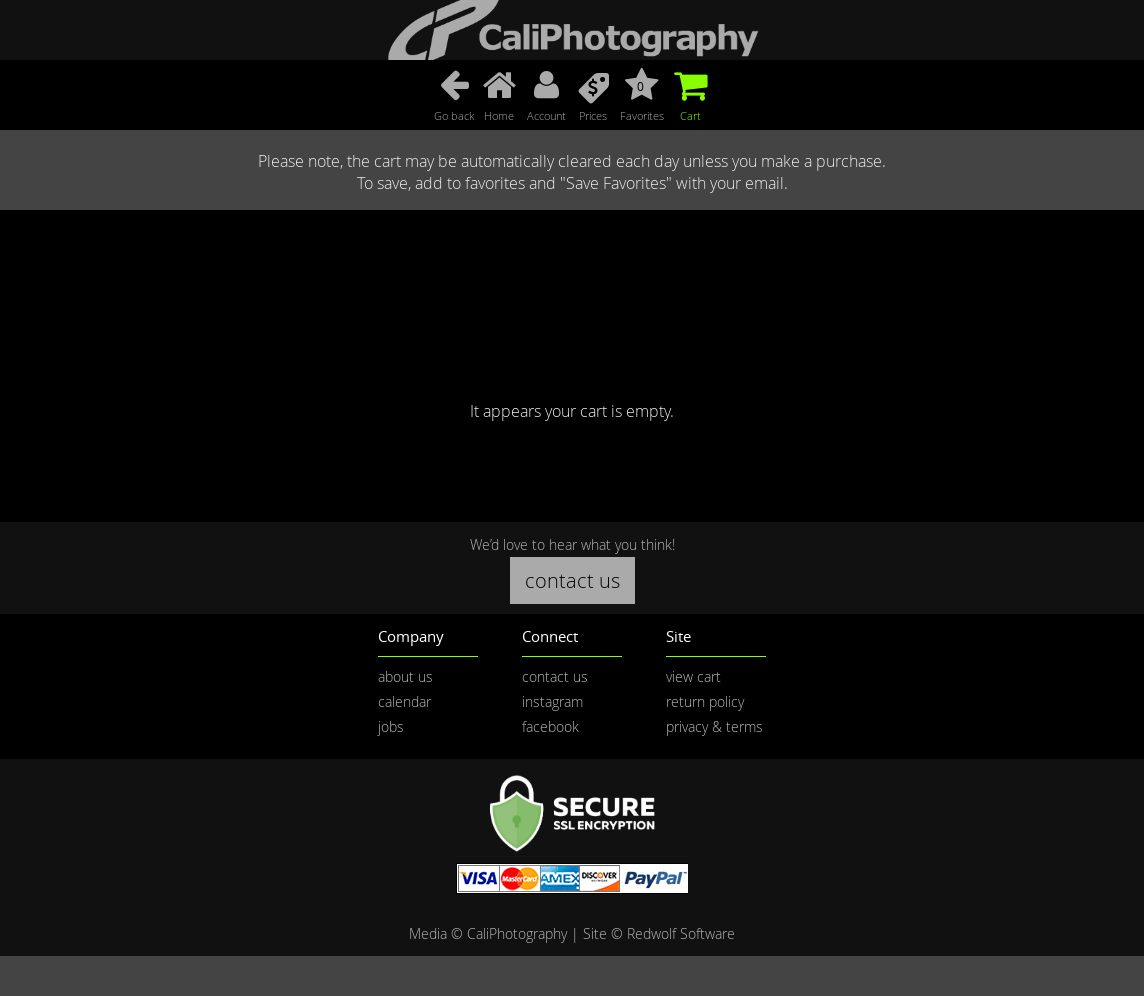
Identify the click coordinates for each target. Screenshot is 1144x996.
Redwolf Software (681, 933)
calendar (404, 701)
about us (405, 676)
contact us (572, 580)
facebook (550, 726)
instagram (552, 701)
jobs (391, 726)
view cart (693, 676)
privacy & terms (714, 726)
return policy (705, 701)
